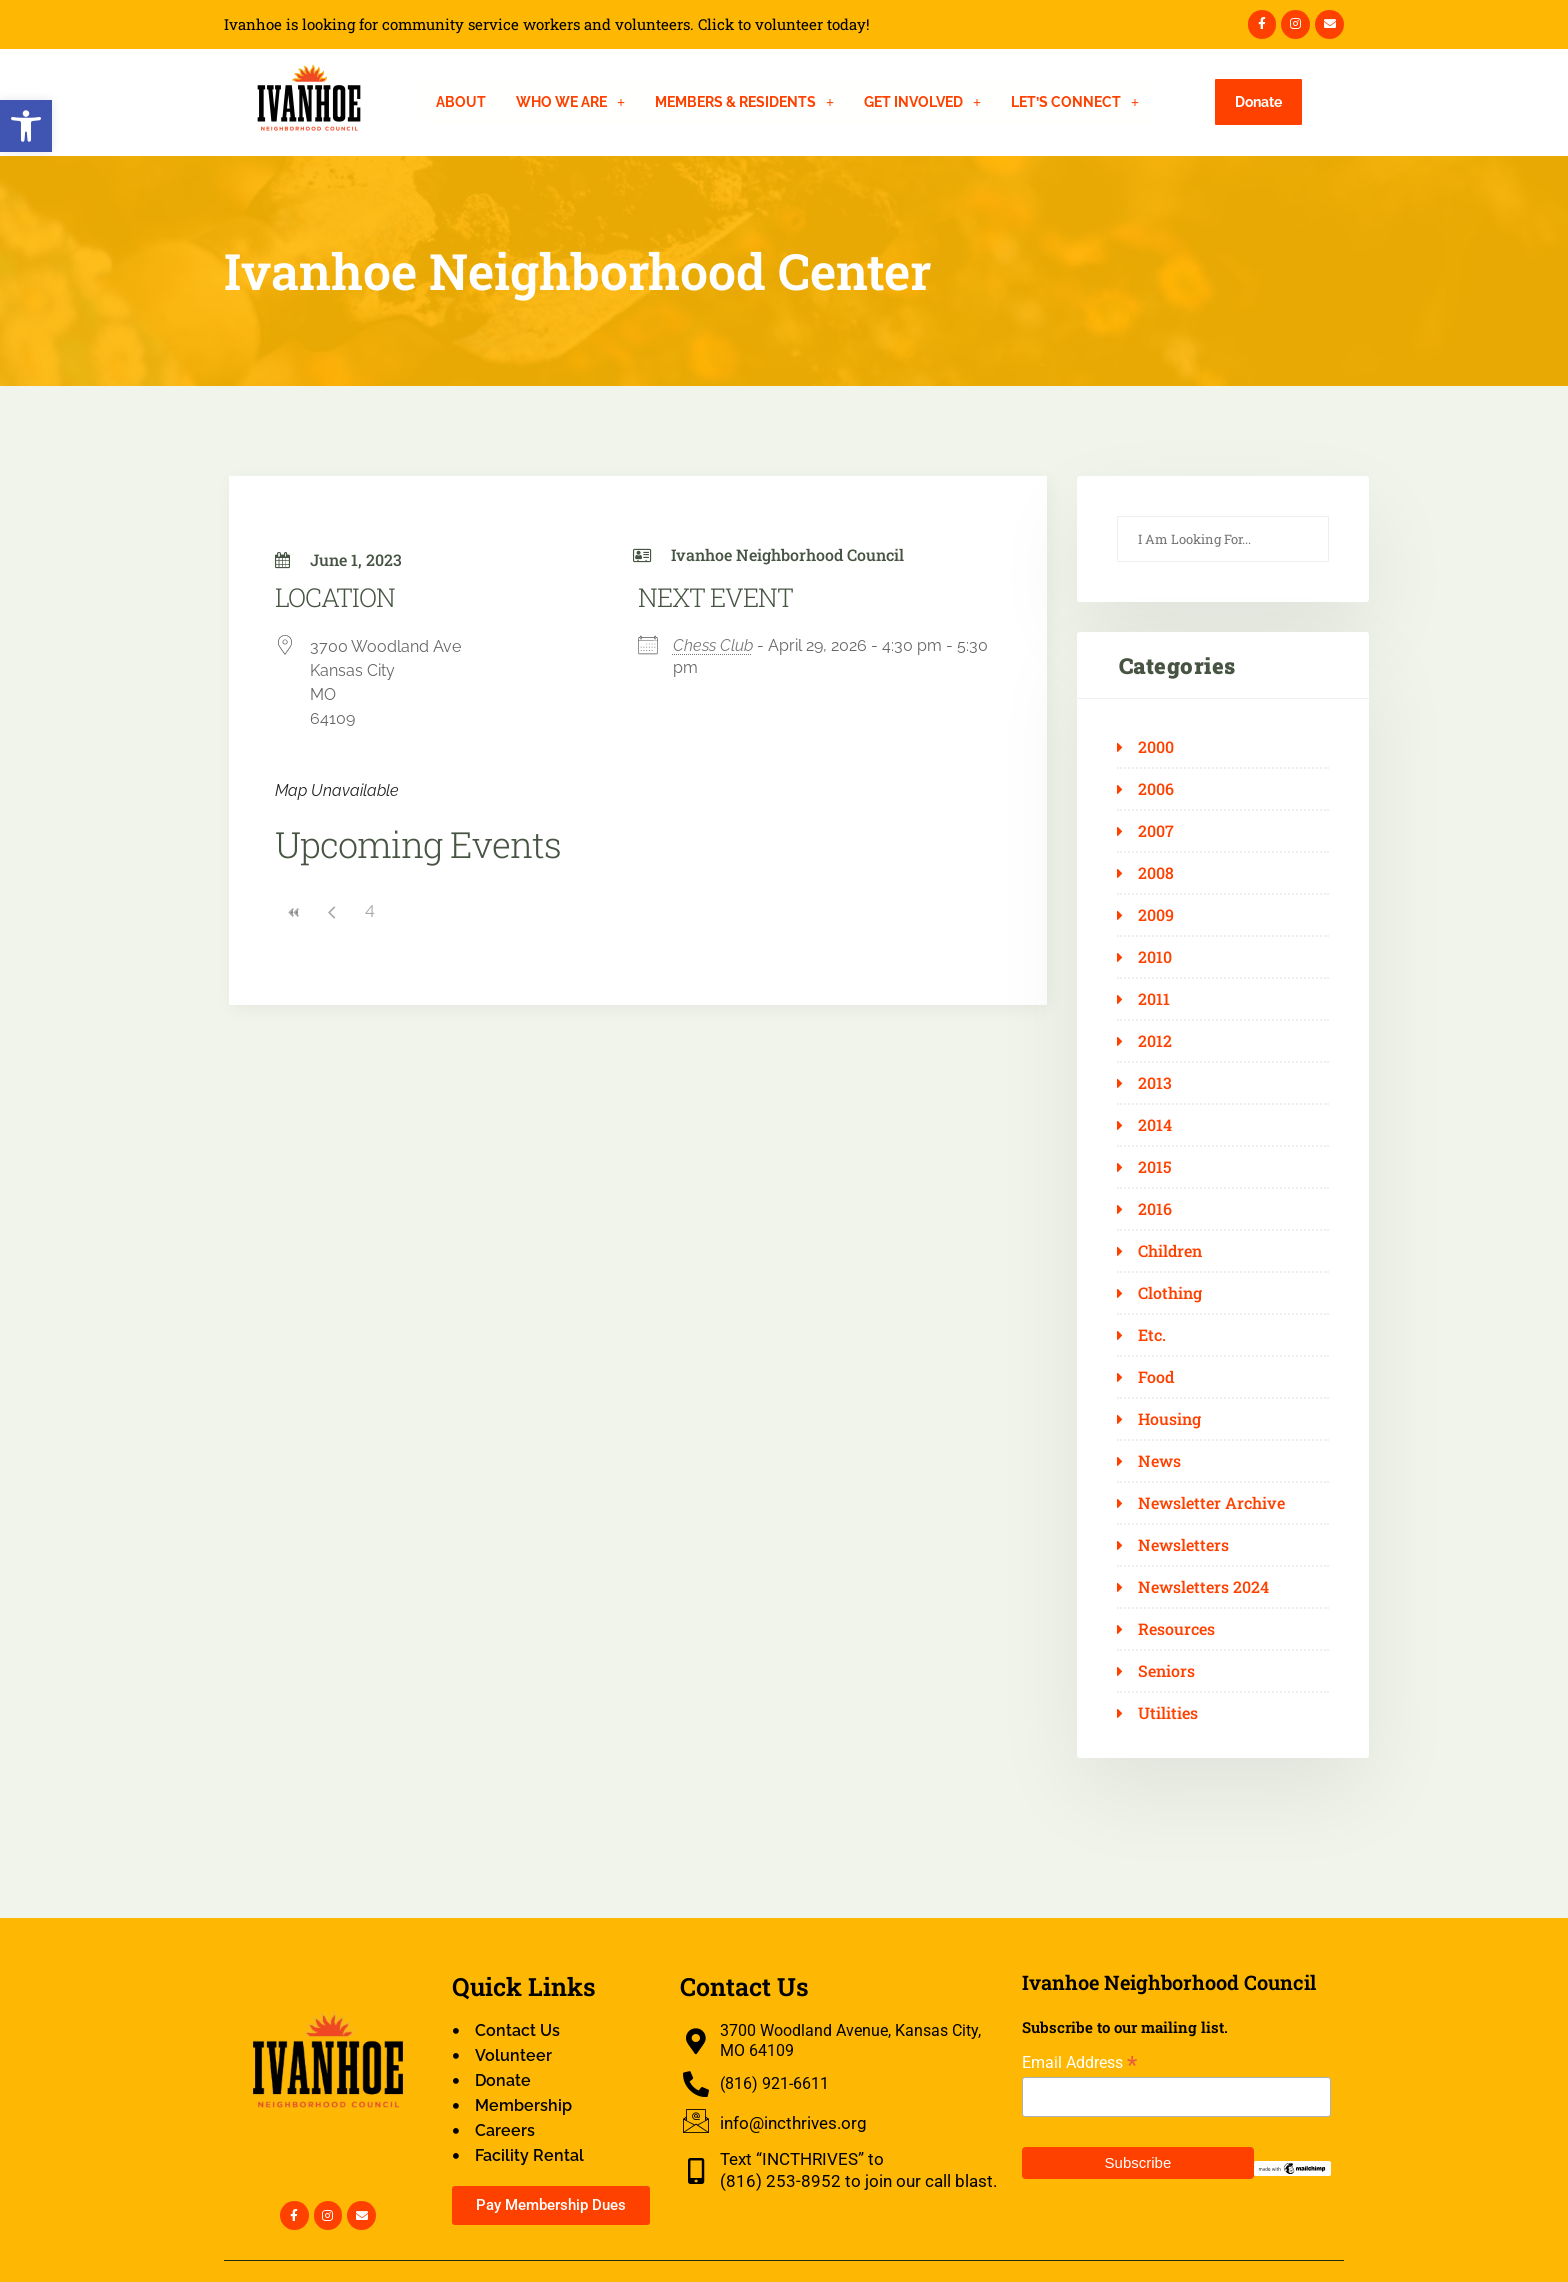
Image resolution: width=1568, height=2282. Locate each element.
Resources (1176, 1629)
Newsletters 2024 (1203, 1587)
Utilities (1168, 1713)
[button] (26, 126)
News (1159, 1461)
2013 (1155, 1083)
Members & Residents (744, 102)
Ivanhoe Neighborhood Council (787, 554)
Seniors (1166, 1671)
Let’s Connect (1075, 102)
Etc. (1152, 1335)
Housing (1169, 1419)
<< (294, 912)
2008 (1156, 873)
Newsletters (1183, 1545)
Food (1156, 1377)
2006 (1156, 789)
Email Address (1079, 2062)
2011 (1154, 999)
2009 (1156, 915)
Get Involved (922, 102)
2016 (1155, 1209)
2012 (1155, 1041)
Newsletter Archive (1211, 1503)
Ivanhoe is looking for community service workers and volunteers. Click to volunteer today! (547, 24)
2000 (1156, 747)
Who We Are (570, 102)
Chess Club (713, 645)
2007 (1156, 831)
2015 (1155, 1167)
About (461, 102)
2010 (1155, 957)
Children (1170, 1251)
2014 (1155, 1125)
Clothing (1170, 1293)
